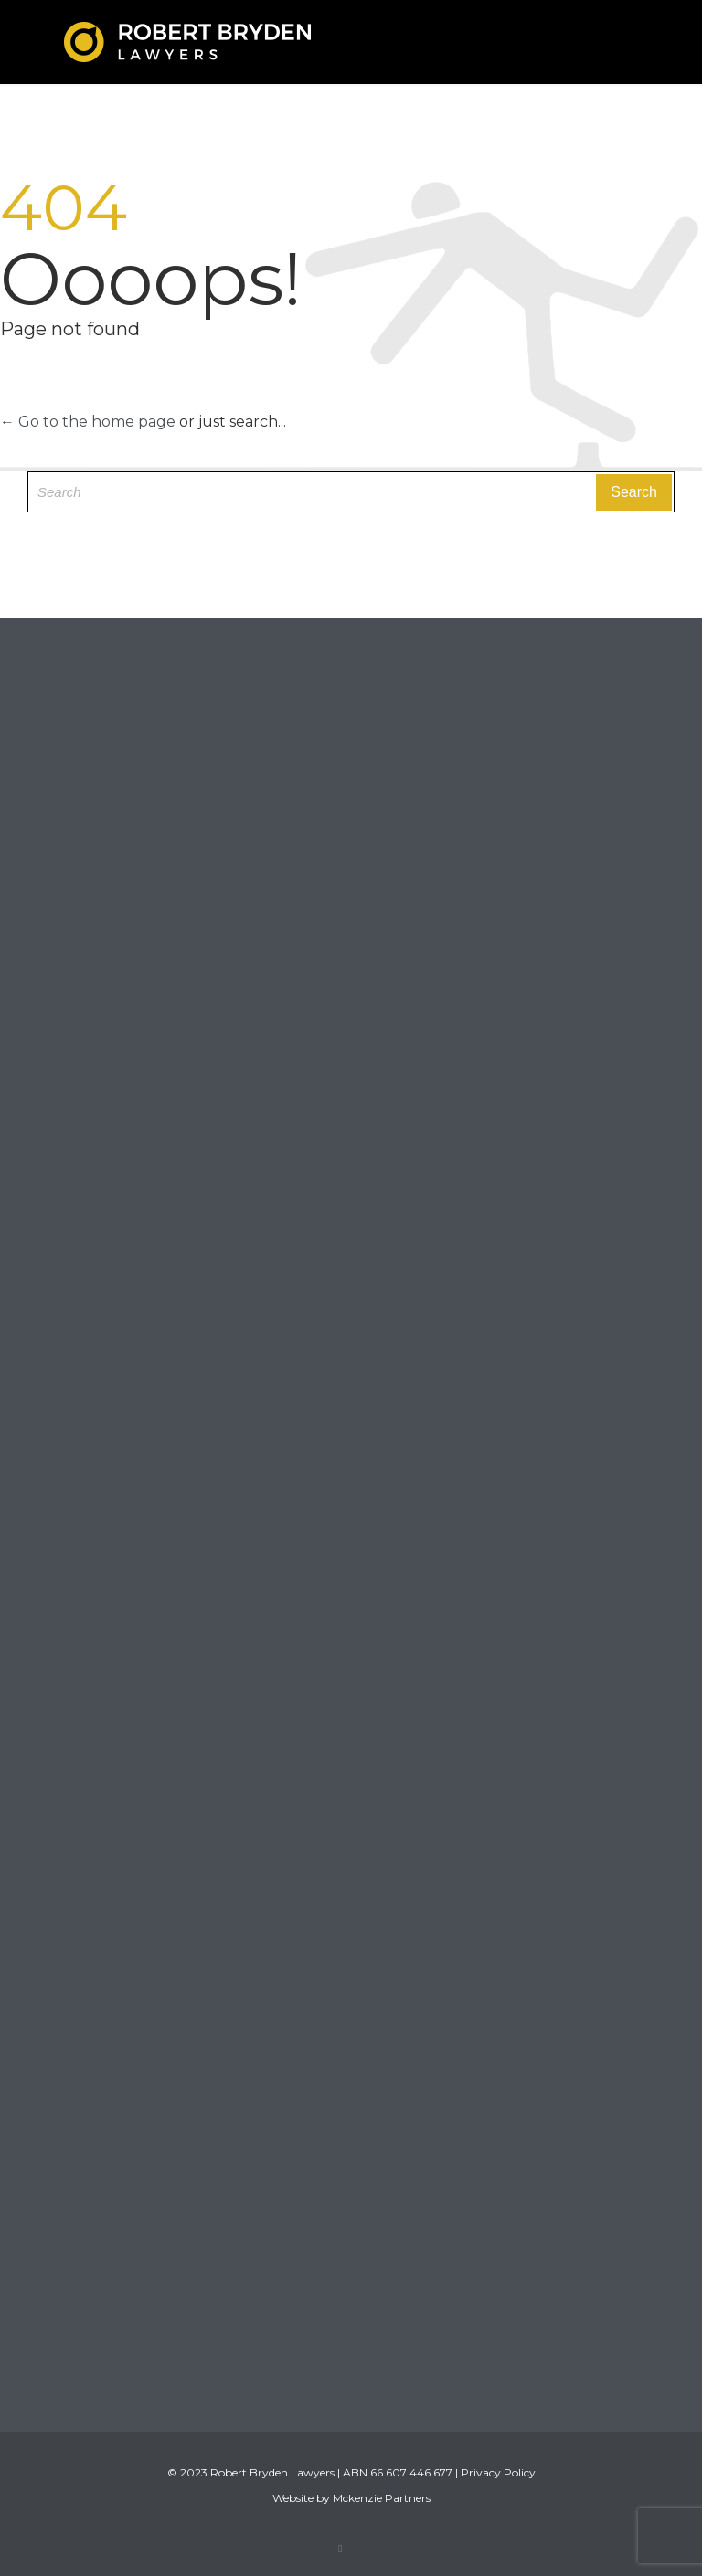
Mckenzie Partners (382, 2498)
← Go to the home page (88, 421)
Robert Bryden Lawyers (272, 2472)
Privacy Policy (498, 2472)
